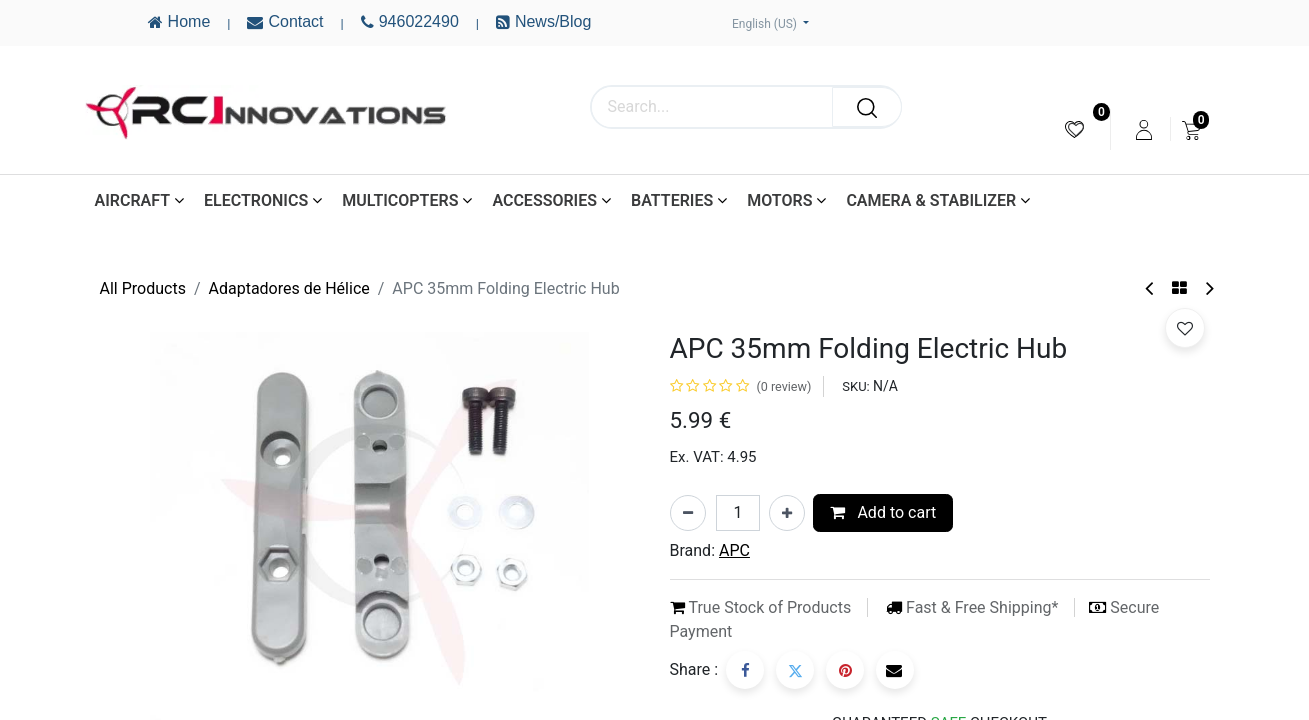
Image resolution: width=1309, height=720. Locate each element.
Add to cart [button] (883, 512)
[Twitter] (795, 670)
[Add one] (787, 513)
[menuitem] (1074, 129)
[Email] (895, 670)
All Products (143, 288)
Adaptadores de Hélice (289, 288)
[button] (1185, 328)
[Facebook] (745, 670)
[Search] (867, 107)
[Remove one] (688, 513)
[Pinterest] (845, 670)
